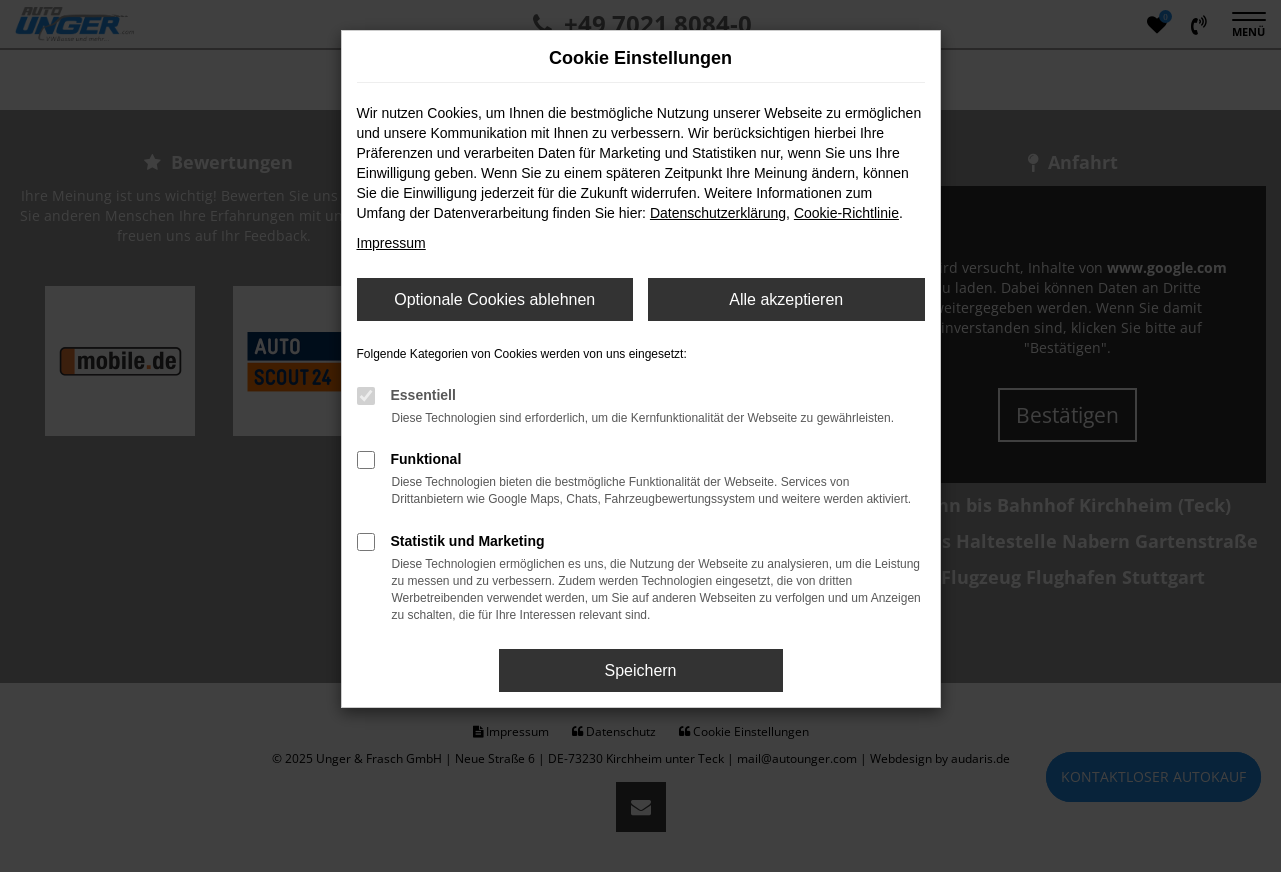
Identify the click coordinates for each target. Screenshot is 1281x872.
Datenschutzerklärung (718, 213)
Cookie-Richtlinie (846, 213)
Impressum (391, 243)
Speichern (640, 670)
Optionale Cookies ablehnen (494, 299)
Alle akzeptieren (786, 299)
